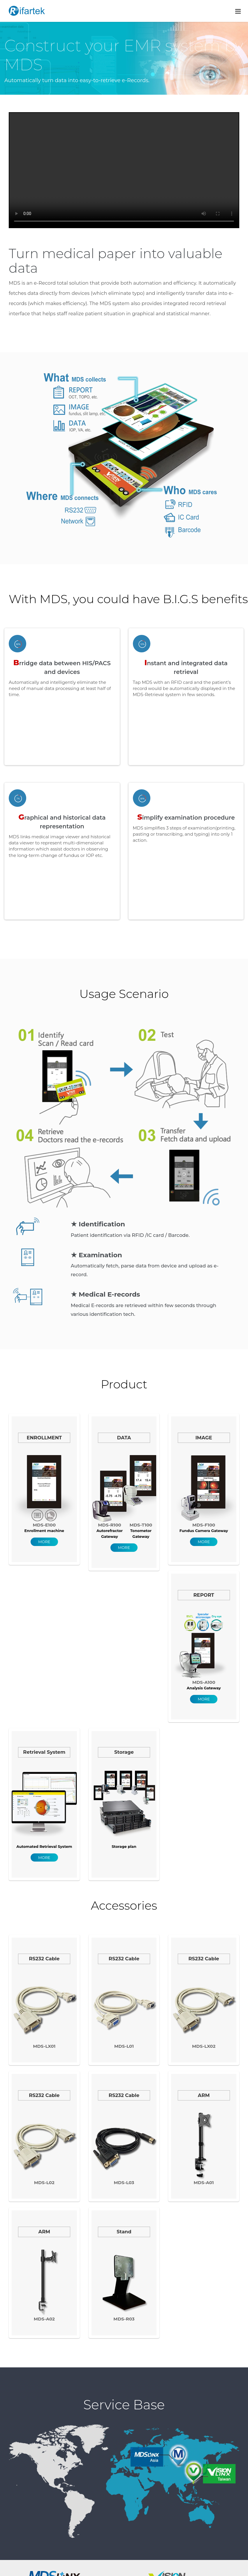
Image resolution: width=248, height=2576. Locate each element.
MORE (44, 1541)
